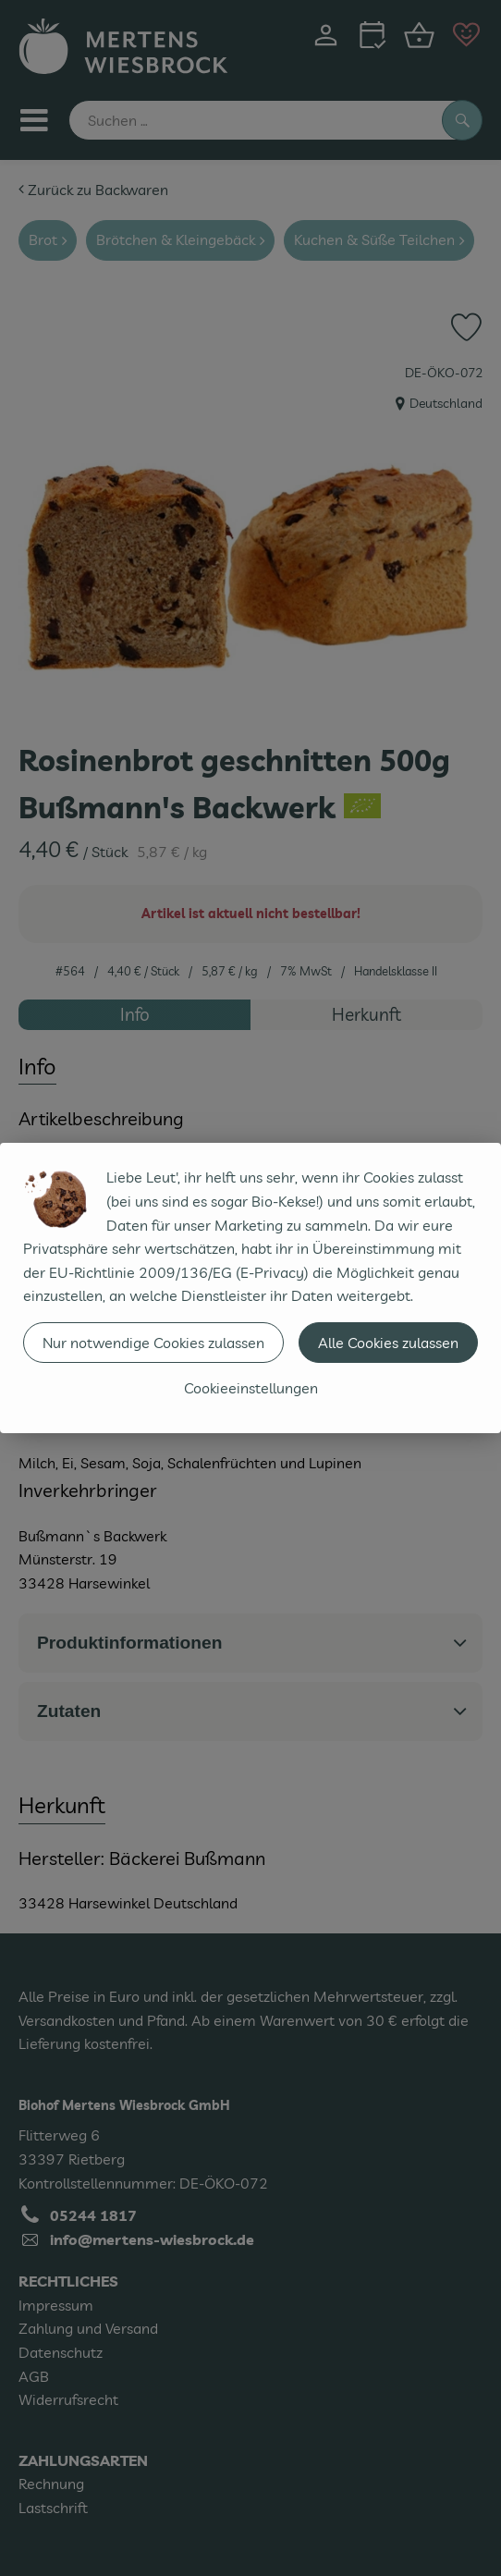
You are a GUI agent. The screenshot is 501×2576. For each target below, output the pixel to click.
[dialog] (250, 1288)
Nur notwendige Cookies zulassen (153, 1342)
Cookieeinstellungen (251, 1388)
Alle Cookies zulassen (388, 1342)
